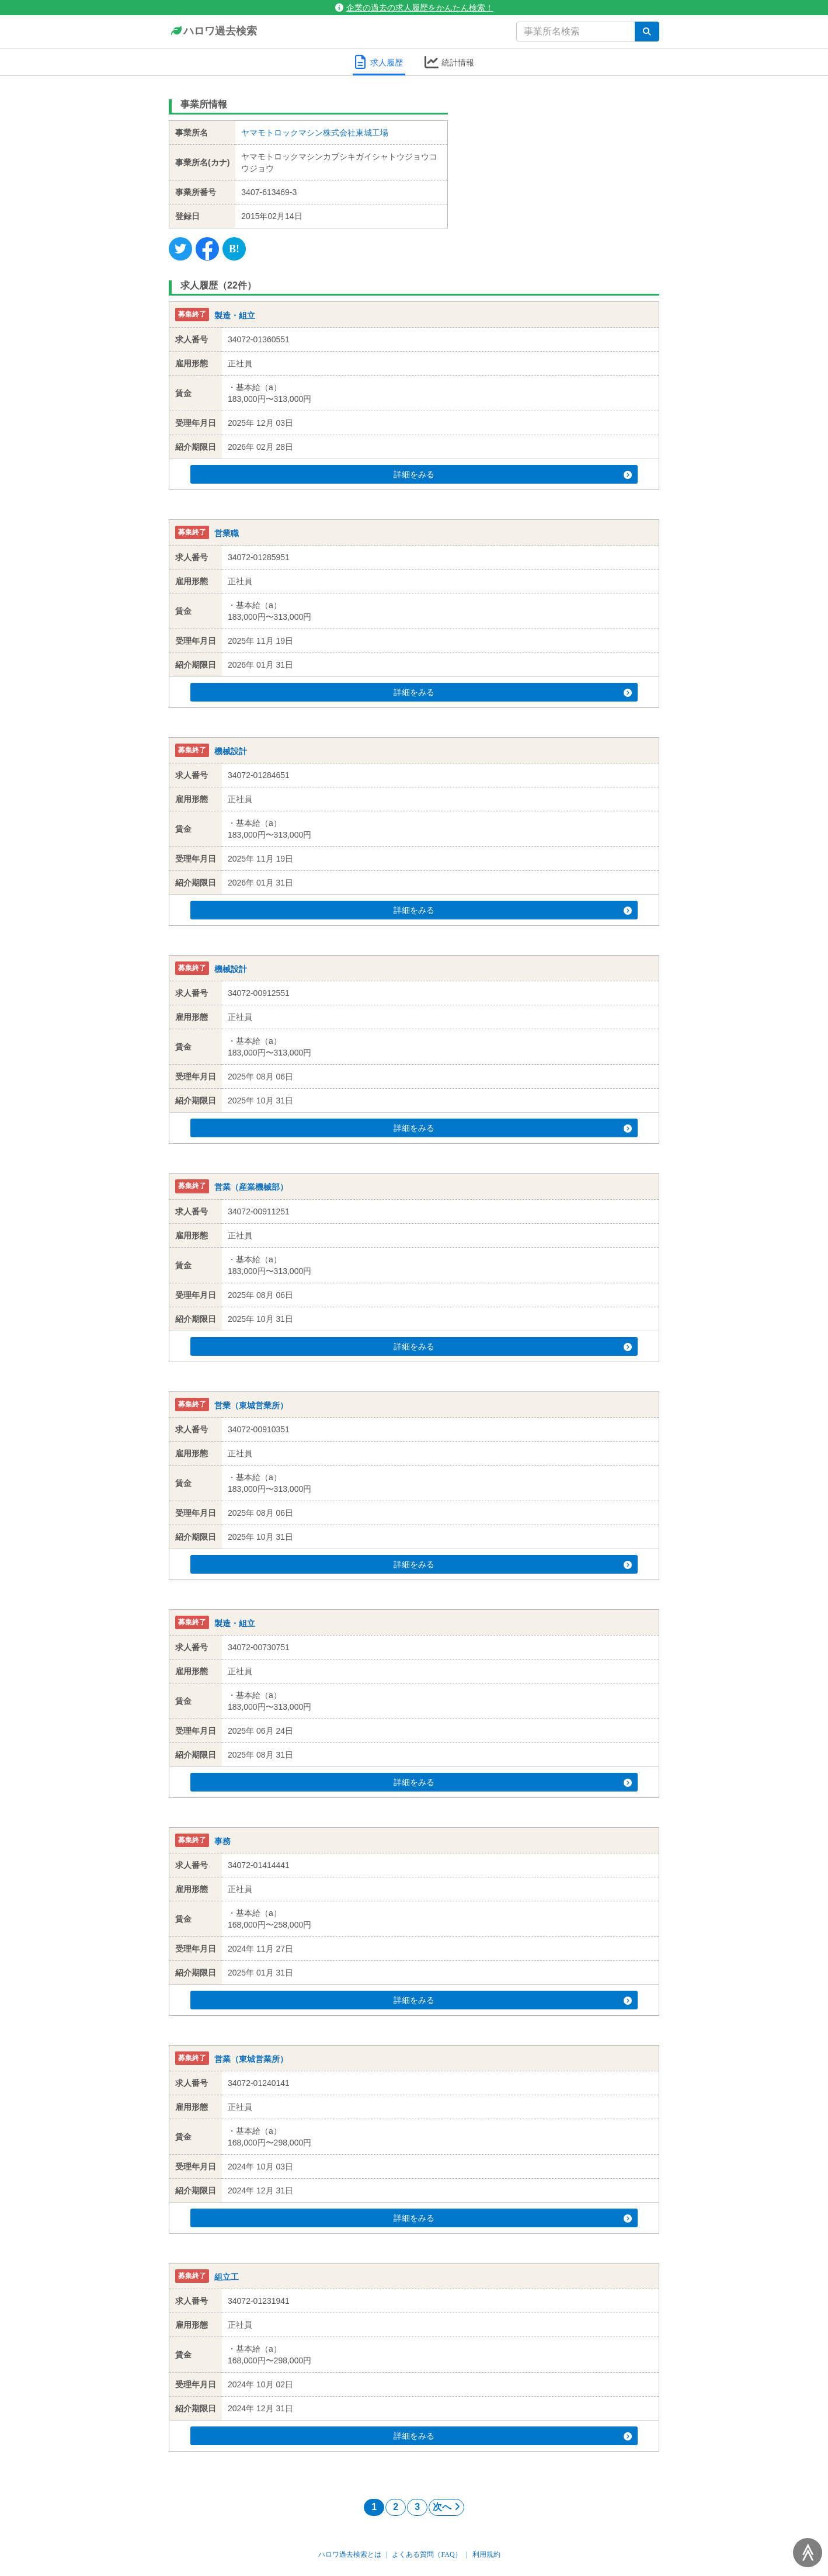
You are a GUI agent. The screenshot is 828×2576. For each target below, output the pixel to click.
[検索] (647, 31)
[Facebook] (207, 249)
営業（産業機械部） (251, 1187)
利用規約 (486, 2554)
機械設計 (230, 751)
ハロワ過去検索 (213, 31)
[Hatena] (234, 249)
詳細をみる (436, 474)
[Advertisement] (562, 166)
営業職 (226, 533)
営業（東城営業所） (251, 1405)
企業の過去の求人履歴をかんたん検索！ (414, 7)
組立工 (226, 2277)
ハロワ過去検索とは (349, 2554)
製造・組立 (234, 315)
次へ (446, 2507)
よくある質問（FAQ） (426, 2554)
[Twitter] (180, 249)
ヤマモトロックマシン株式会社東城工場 (314, 132)
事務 (222, 1841)
